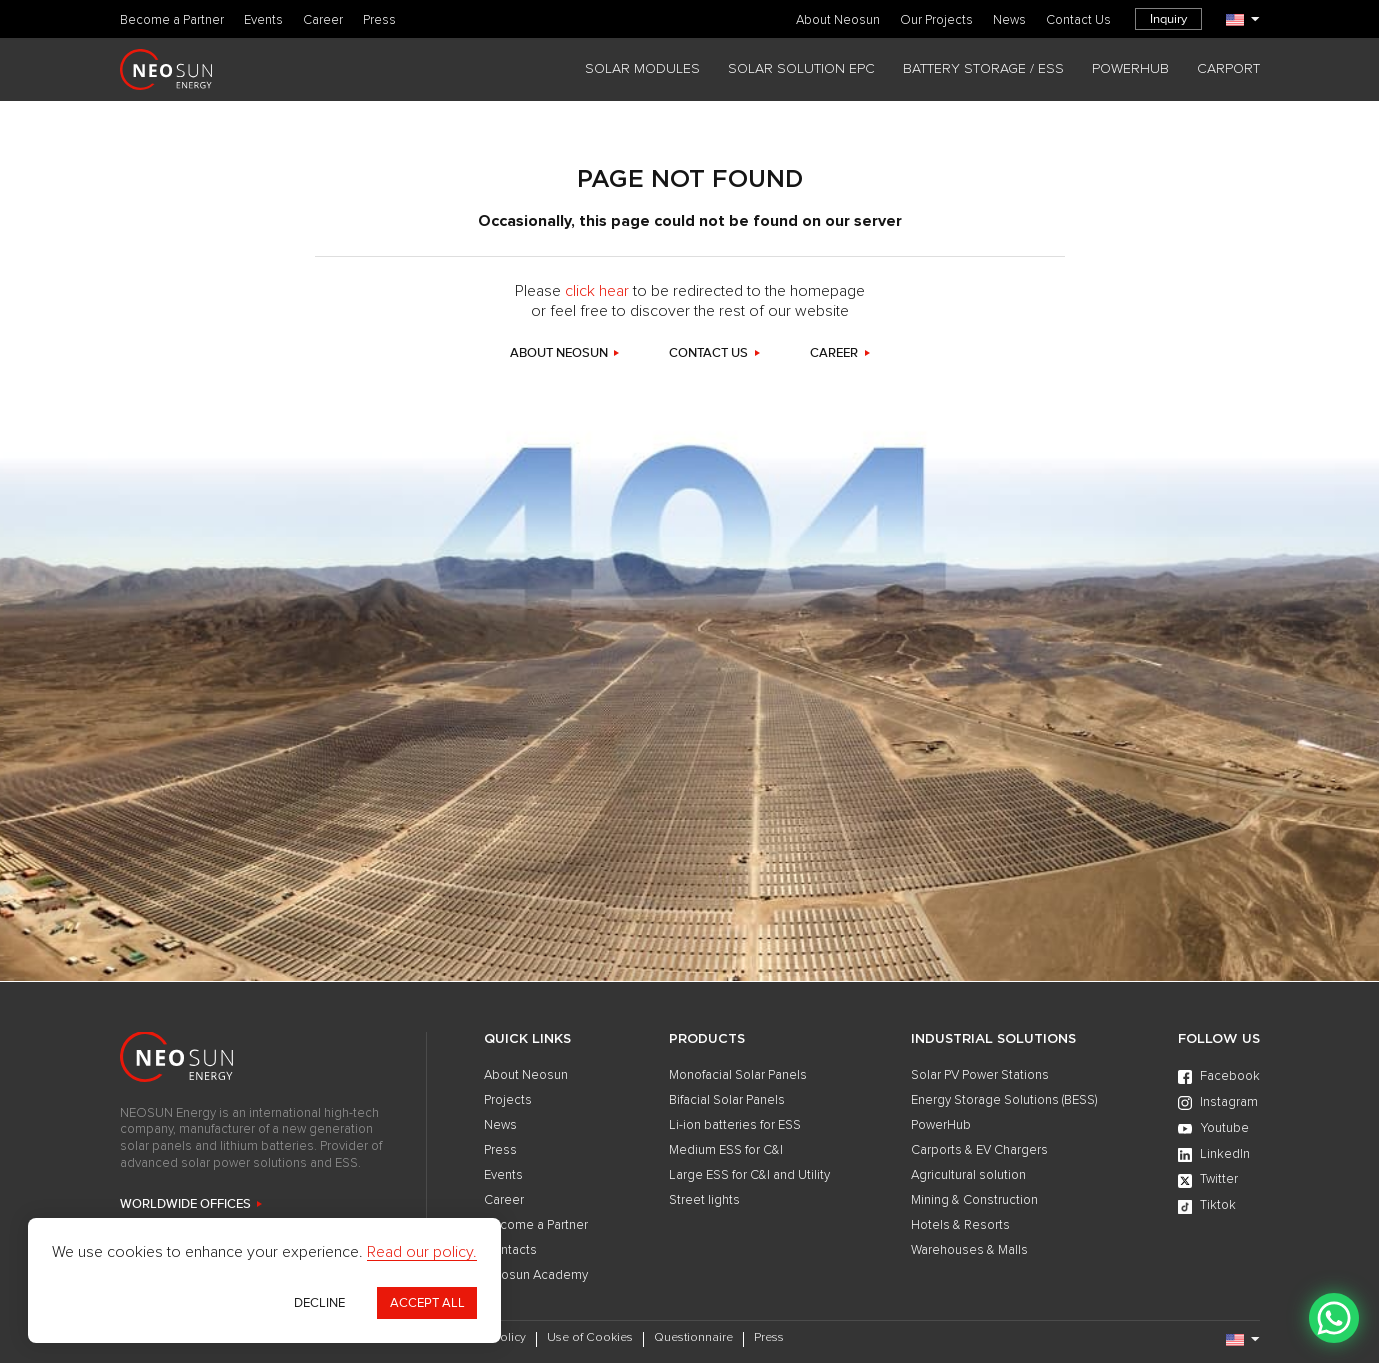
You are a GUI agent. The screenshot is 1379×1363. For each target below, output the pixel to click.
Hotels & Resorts (960, 1225)
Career (323, 20)
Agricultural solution (968, 1175)
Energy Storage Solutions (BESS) (1004, 1100)
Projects (508, 1100)
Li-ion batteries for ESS (735, 1125)
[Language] (1243, 19)
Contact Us (1078, 20)
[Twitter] (1219, 1181)
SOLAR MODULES (642, 69)
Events (263, 20)
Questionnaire (693, 1338)
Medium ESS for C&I (726, 1150)
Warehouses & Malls (969, 1250)
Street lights (704, 1200)
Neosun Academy (536, 1275)
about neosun (559, 353)
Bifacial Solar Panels (727, 1100)
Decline (319, 1303)
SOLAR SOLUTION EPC (801, 69)
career (834, 353)
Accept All (427, 1303)
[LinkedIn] (1219, 1155)
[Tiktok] (1219, 1207)
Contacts (510, 1250)
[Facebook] (1219, 1077)
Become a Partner (172, 20)
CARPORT (1228, 69)
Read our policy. (422, 1252)
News (1009, 20)
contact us (708, 353)
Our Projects (936, 20)
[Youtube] (1219, 1129)
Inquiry (1168, 19)
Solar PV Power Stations (980, 1075)
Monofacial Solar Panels (738, 1075)
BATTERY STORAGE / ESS (983, 69)
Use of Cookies (590, 1338)
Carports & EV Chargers (979, 1150)
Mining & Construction (974, 1200)
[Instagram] (1219, 1103)
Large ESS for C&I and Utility (749, 1175)
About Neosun (838, 20)
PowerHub (941, 1125)
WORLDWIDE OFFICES (185, 1204)
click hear (597, 291)
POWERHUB (1130, 69)
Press (379, 20)
